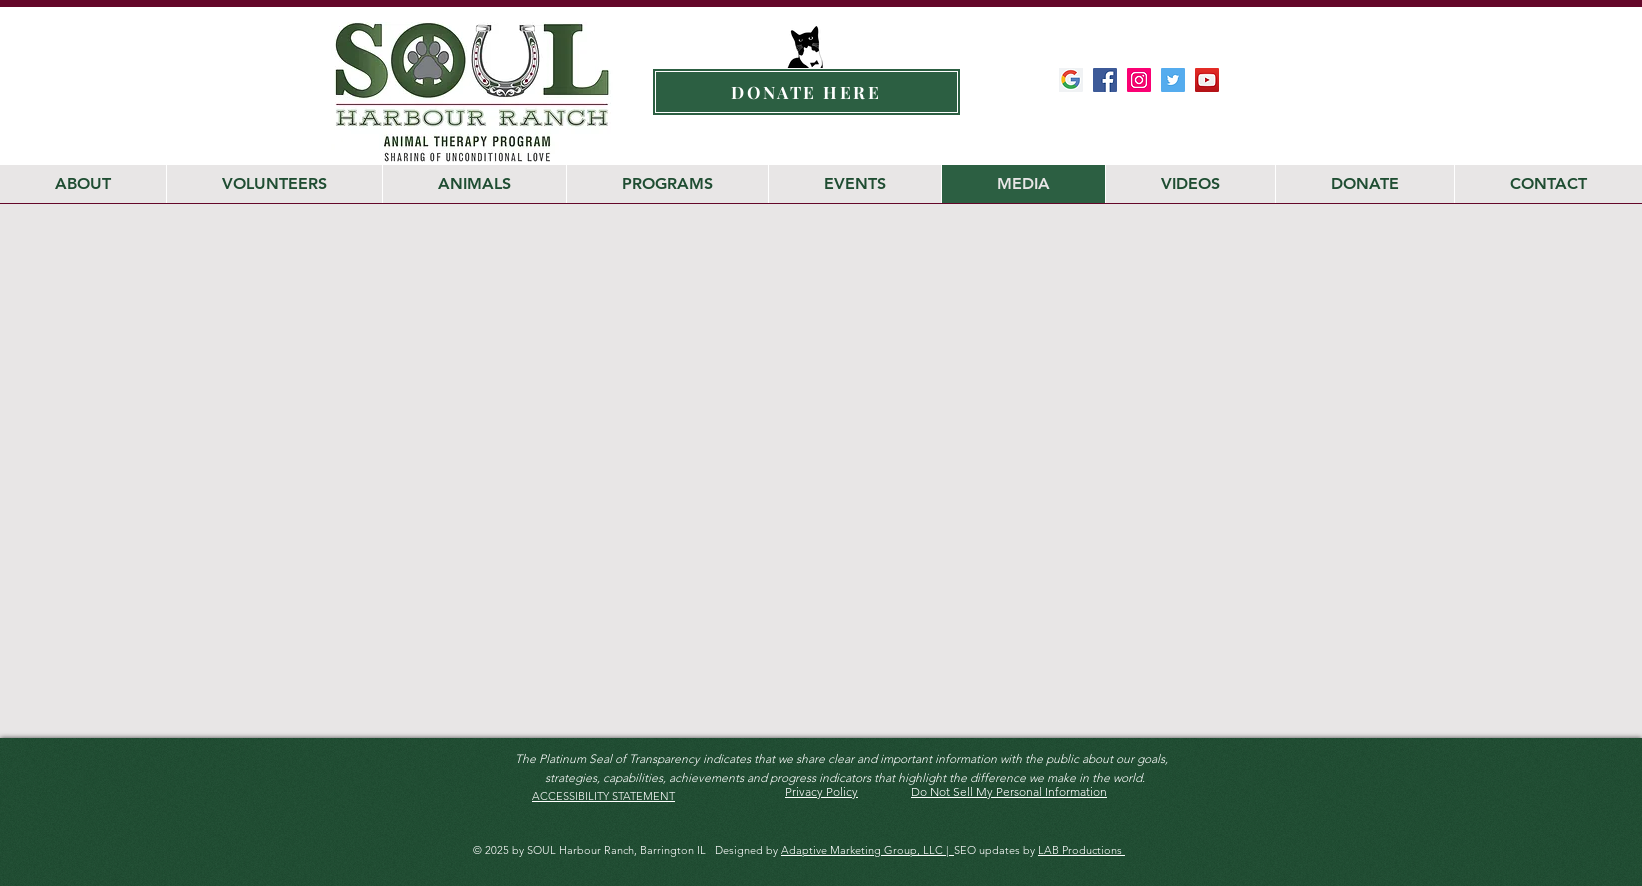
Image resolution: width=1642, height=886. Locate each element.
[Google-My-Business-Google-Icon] (1071, 80)
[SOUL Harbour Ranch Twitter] (1173, 80)
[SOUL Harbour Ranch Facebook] (1105, 80)
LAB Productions (1081, 850)
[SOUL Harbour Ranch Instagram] (1139, 80)
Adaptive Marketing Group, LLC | (867, 850)
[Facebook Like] (1184, 120)
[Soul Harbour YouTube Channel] (1207, 80)
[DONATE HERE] (806, 92)
